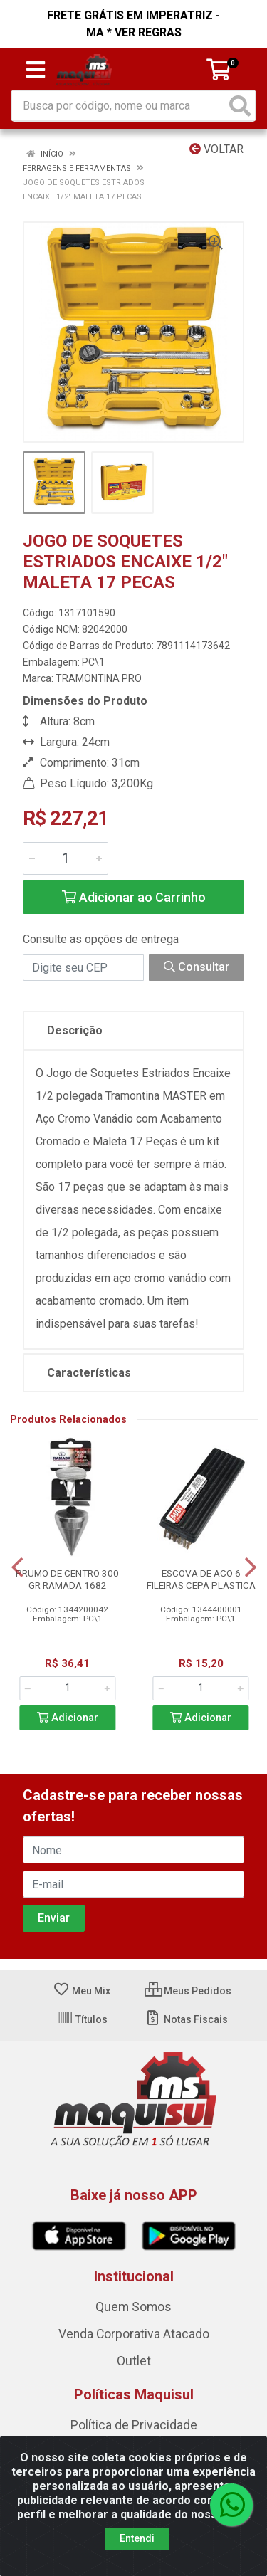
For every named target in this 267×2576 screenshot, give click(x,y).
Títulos (82, 2019)
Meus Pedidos (188, 1991)
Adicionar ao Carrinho (134, 897)
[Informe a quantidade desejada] (65, 858)
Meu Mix (81, 1991)
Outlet (134, 2361)
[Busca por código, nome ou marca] (119, 105)
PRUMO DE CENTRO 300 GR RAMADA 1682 (67, 1579)
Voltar (216, 149)
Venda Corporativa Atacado (133, 2334)
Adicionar (67, 1718)
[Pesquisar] (240, 105)
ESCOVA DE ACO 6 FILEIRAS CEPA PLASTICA (201, 1579)
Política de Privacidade (133, 2425)
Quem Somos (133, 2307)
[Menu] (35, 70)
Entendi (137, 2538)
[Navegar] (17, 1567)
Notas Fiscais (186, 2019)
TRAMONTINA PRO (99, 678)
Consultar (196, 967)
